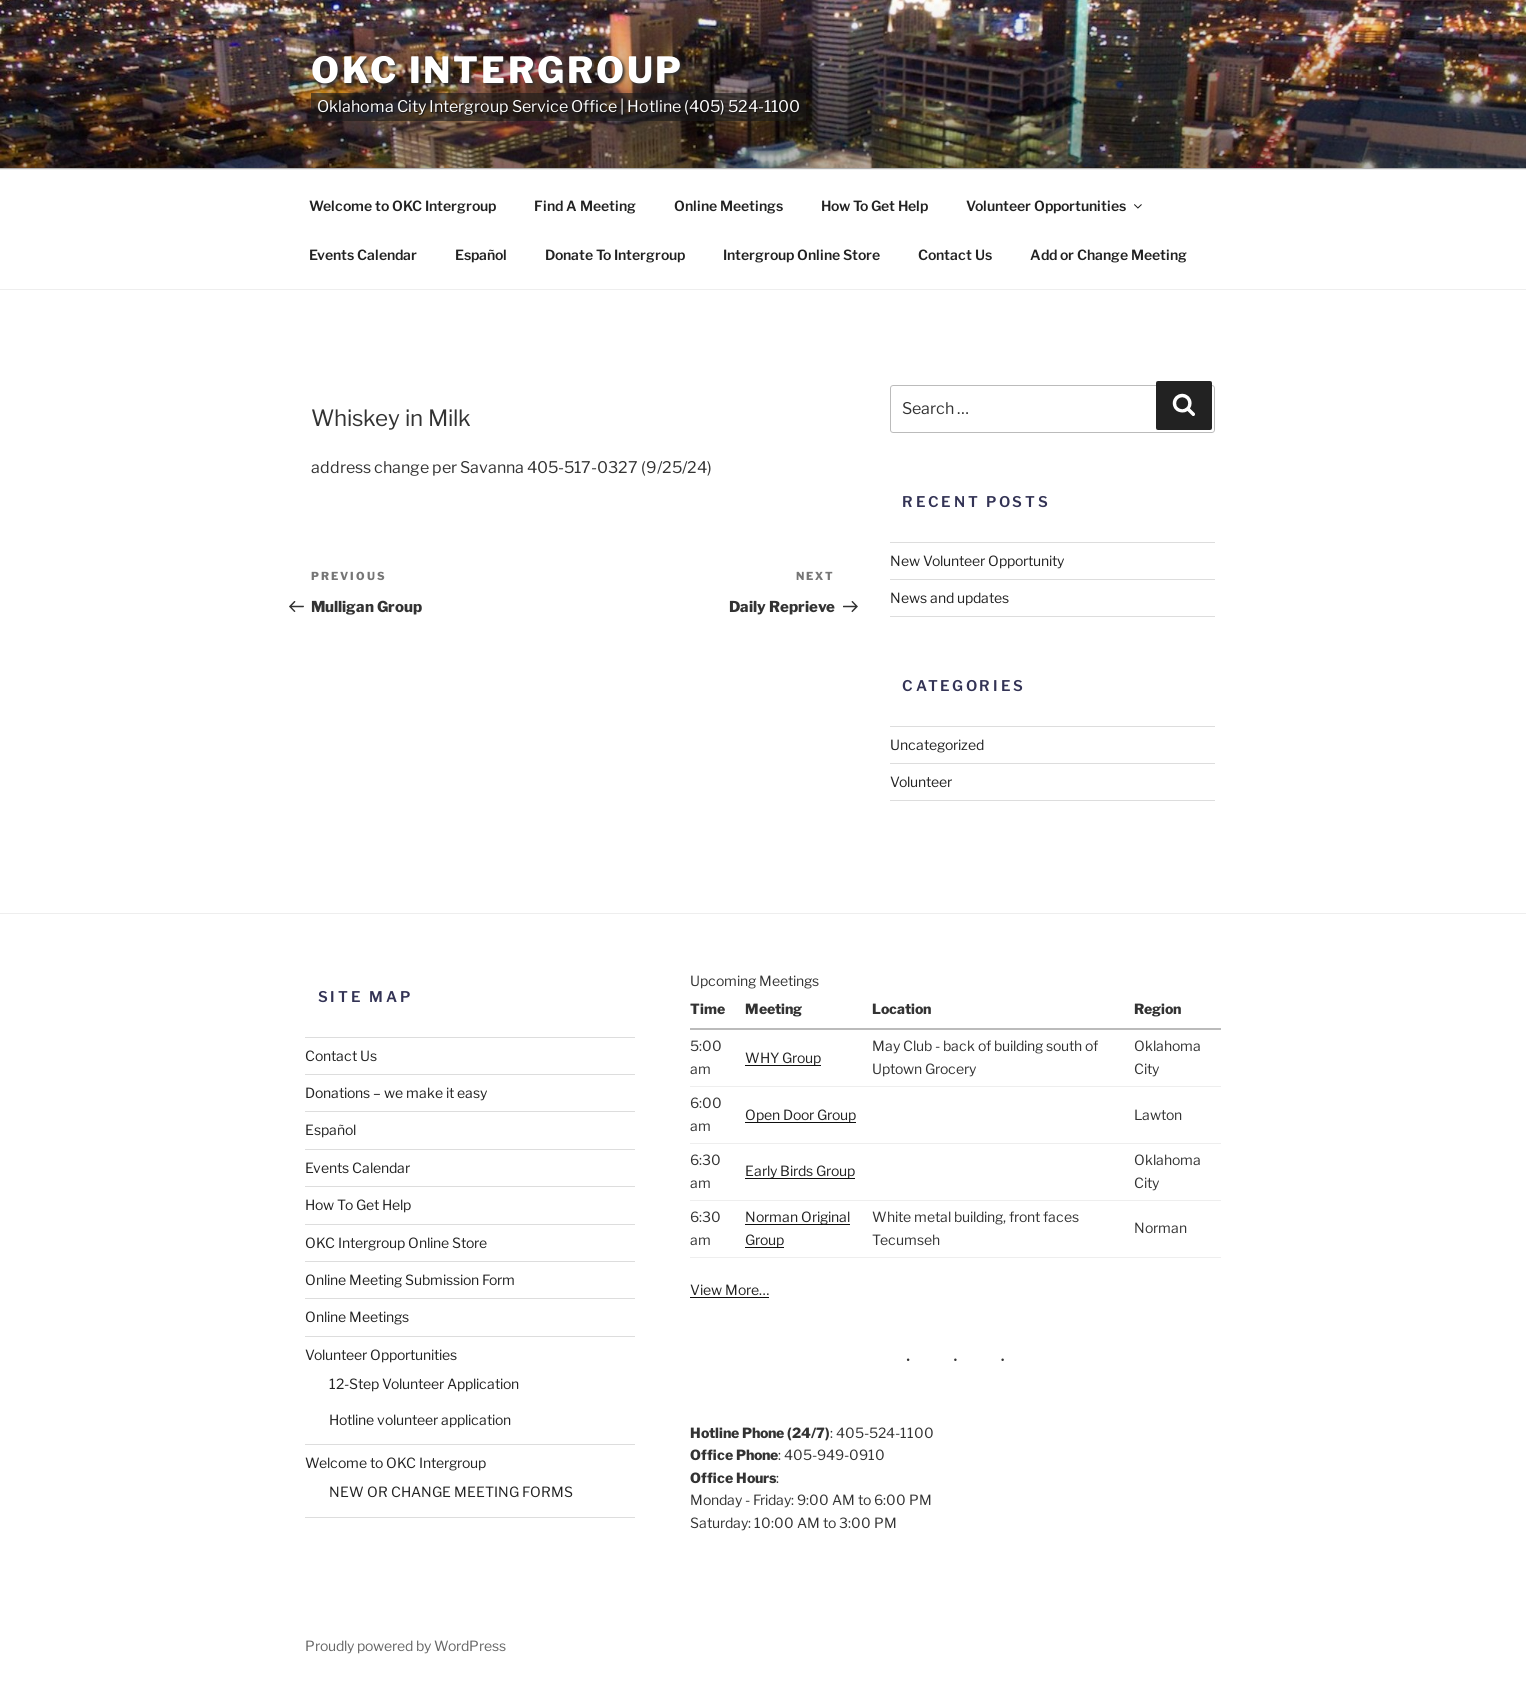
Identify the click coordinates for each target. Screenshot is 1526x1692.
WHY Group (783, 1057)
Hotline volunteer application (420, 1419)
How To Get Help (874, 205)
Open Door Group (800, 1114)
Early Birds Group (800, 1170)
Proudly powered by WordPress (405, 1645)
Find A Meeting (585, 205)
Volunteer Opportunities (1055, 205)
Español (481, 254)
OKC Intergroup (497, 70)
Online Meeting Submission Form (410, 1279)
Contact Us (955, 254)
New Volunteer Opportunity (977, 560)
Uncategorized (937, 744)
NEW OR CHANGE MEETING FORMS (451, 1491)
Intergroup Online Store (801, 254)
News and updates (949, 597)
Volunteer (921, 781)
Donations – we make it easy (396, 1092)
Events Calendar (363, 254)
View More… (729, 1289)
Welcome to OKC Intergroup (402, 205)
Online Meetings (728, 205)
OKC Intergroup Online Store (396, 1242)
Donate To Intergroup (615, 254)
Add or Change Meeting (1108, 254)
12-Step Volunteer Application (424, 1383)
